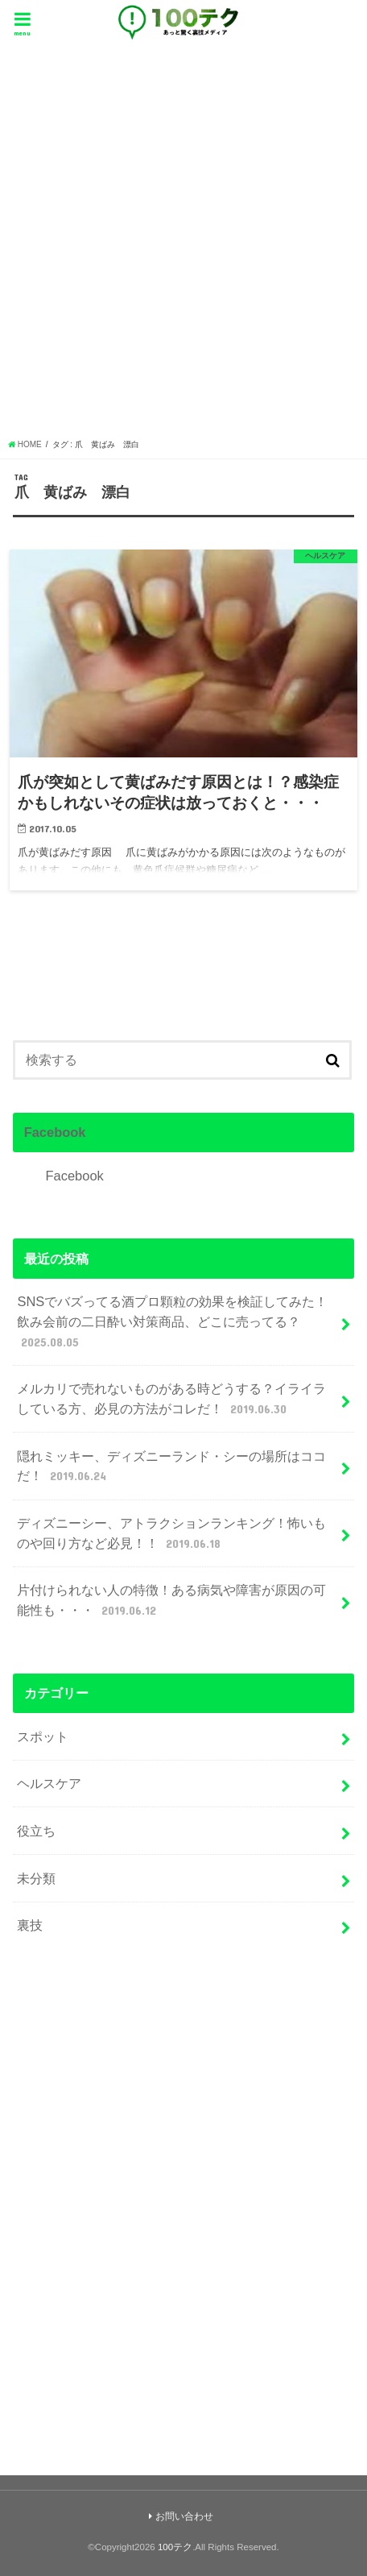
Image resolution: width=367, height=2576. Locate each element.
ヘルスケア (49, 1783)
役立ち (36, 1830)
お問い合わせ (184, 2516)
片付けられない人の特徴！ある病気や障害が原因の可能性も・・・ (171, 1601)
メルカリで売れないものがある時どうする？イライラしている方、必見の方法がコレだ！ (171, 1399)
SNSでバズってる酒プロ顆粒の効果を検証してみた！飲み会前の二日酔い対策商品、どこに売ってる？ (172, 1322)
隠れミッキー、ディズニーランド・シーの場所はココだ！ (171, 1467)
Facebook (55, 1132)
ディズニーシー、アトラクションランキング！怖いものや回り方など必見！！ (171, 1534)
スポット (42, 1736)
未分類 (36, 1878)
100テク (175, 2547)
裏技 (30, 1925)
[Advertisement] (183, 246)
